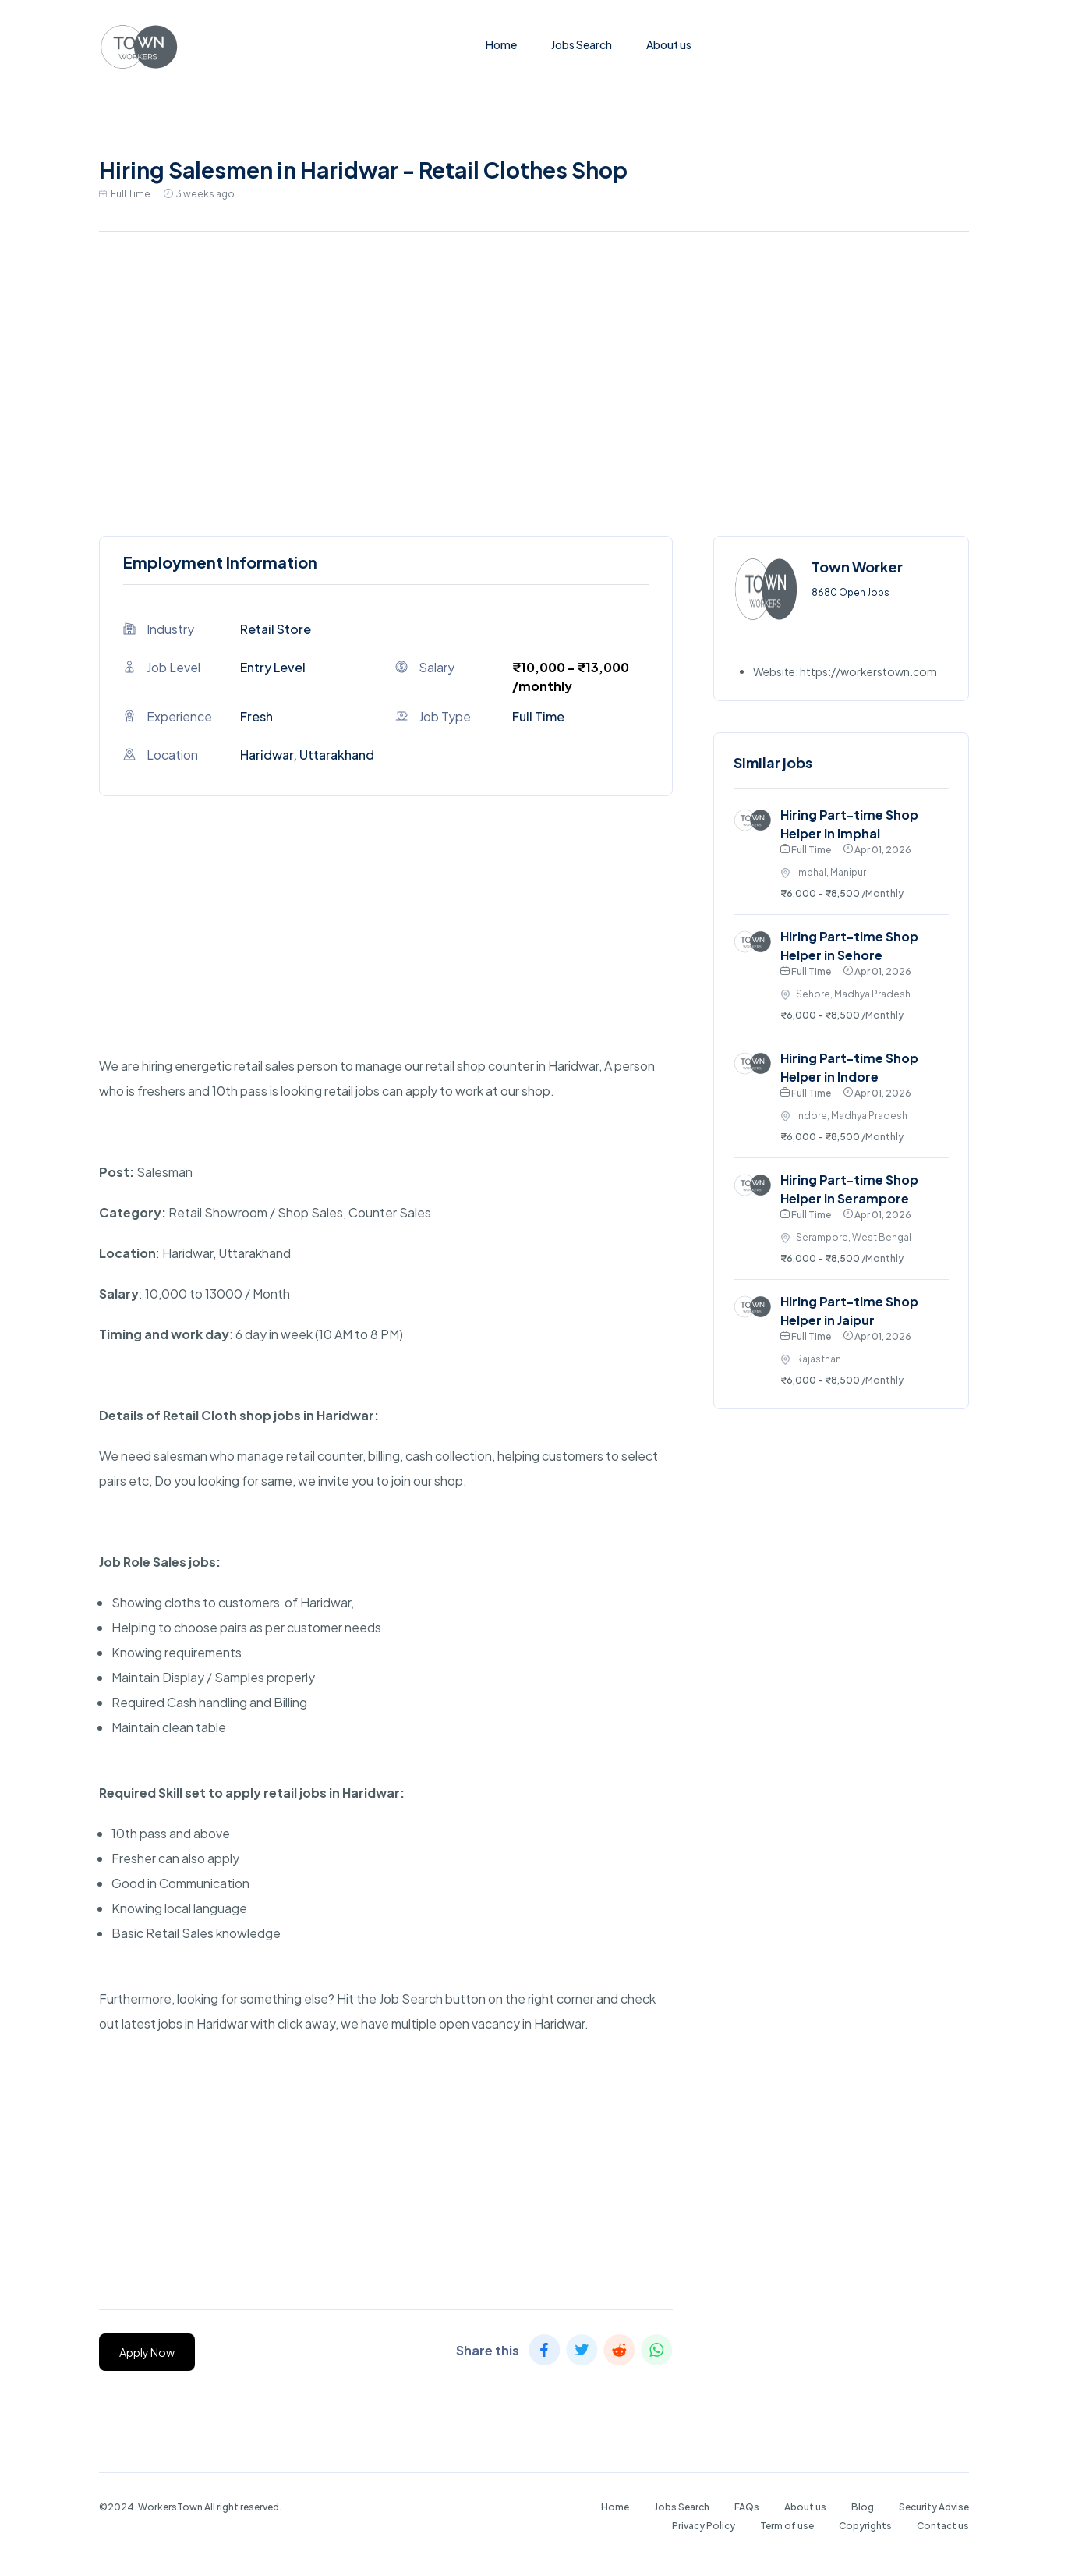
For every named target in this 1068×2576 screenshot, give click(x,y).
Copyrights (865, 2526)
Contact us (943, 2526)
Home (501, 44)
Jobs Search (581, 44)
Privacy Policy (703, 2526)
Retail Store (275, 629)
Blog (862, 2507)
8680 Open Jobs (850, 592)
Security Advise (934, 2507)
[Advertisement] (534, 380)
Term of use (787, 2526)
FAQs (746, 2507)
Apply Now (147, 2352)
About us (668, 44)
